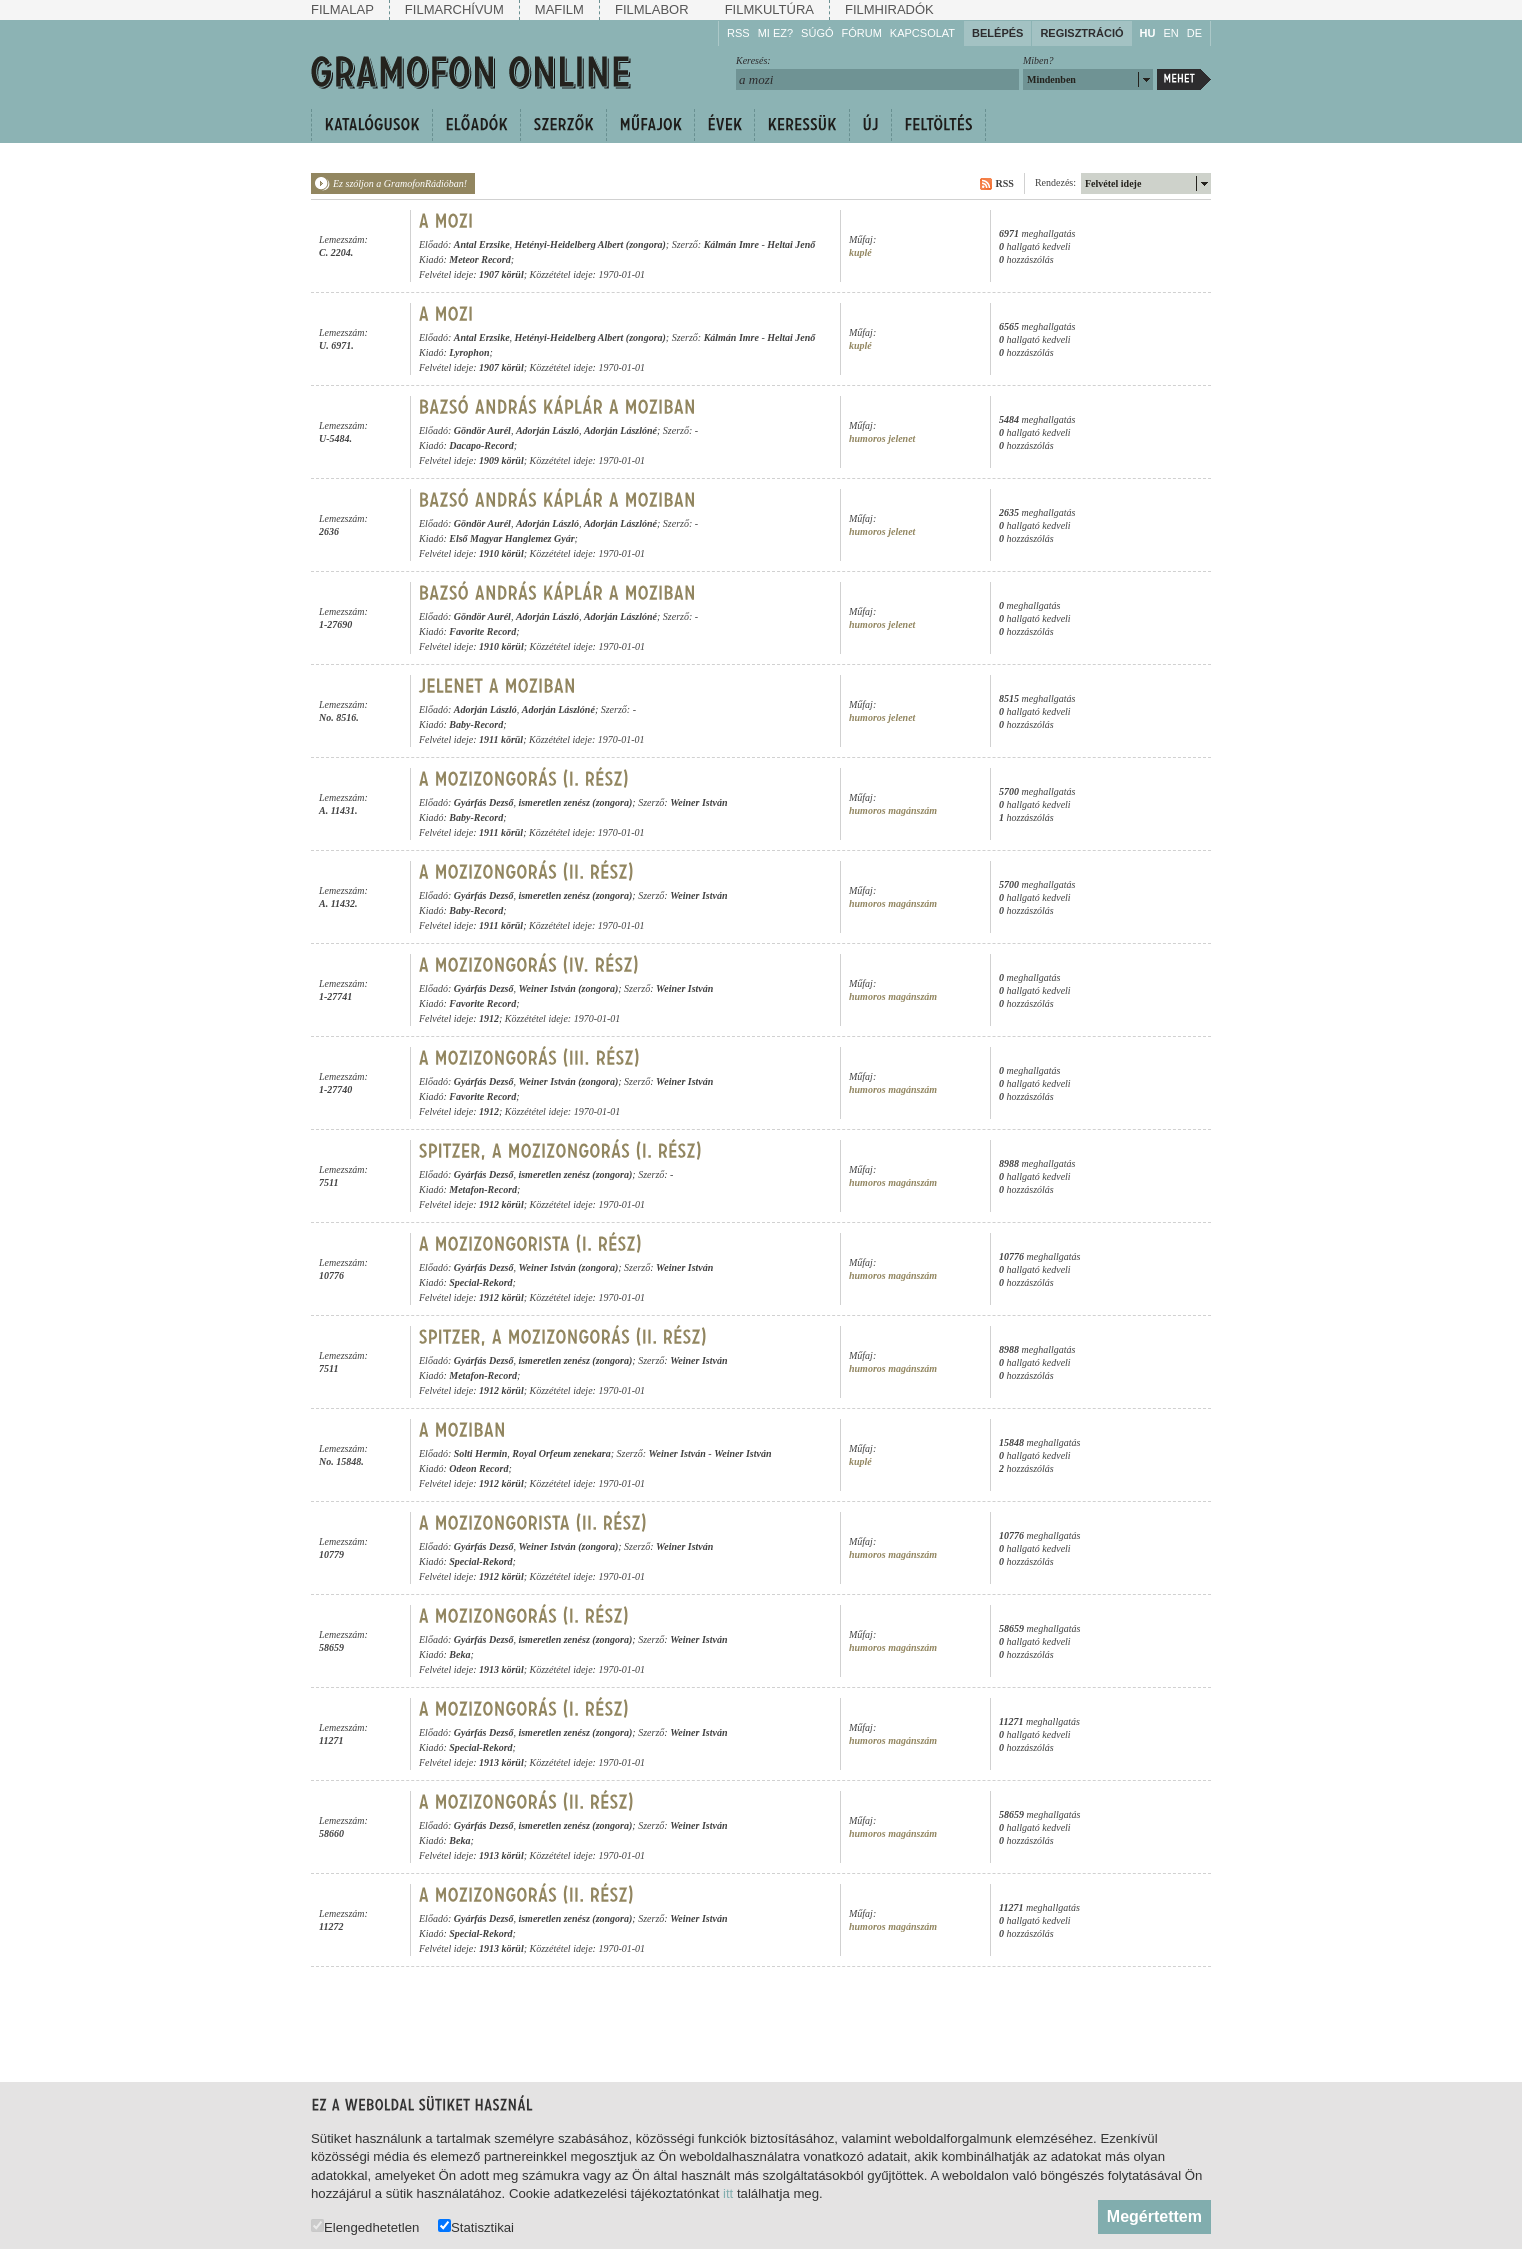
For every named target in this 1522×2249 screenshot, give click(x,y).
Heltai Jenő (791, 244)
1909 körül (501, 460)
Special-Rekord (480, 1282)
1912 (489, 1018)
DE (1194, 33)
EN (1170, 33)
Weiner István (698, 802)
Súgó (817, 33)
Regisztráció (1081, 33)
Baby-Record (476, 724)
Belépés (997, 33)
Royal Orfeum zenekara (561, 1453)
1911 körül (501, 739)
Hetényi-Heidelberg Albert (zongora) (590, 244)
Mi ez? (775, 33)
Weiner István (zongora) (568, 988)
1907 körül (501, 274)
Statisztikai (476, 2226)
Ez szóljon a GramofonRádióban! (400, 183)
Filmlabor (652, 9)
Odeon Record (478, 1468)
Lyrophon (469, 352)
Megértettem (1154, 2216)
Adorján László (547, 430)
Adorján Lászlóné (620, 430)
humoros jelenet (882, 438)
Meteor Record (479, 259)
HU (1148, 33)
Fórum (862, 33)
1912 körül (501, 1204)
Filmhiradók (889, 9)
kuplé (860, 252)
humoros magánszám (893, 810)
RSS (738, 33)
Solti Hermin (481, 1453)
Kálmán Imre (731, 244)
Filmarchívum (454, 9)
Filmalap (342, 9)
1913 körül (501, 1669)
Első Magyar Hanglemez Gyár (511, 538)
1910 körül (501, 553)
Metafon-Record (483, 1189)
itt (728, 2193)
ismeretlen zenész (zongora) (575, 802)
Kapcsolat (922, 33)
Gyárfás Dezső (484, 802)
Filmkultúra (769, 9)
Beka (459, 1654)
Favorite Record (482, 631)
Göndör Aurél (482, 430)
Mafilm (559, 9)
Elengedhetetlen (365, 2226)
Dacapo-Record (481, 445)
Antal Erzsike (482, 244)
